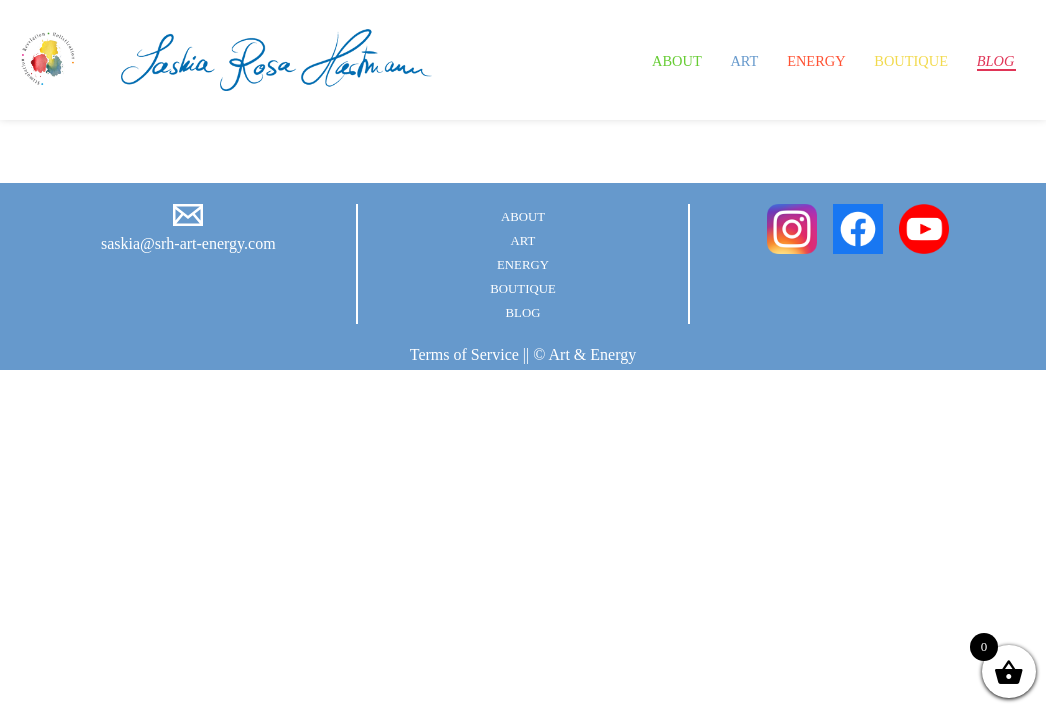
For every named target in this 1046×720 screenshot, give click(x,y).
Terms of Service (464, 354)
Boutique (893, 60)
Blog (990, 60)
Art (698, 60)
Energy (781, 60)
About (621, 60)
